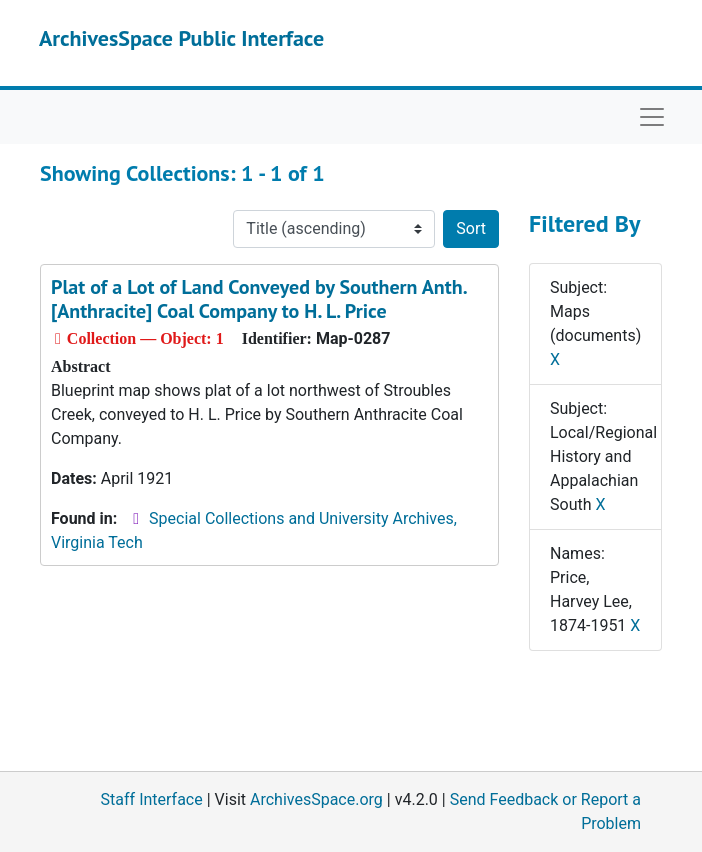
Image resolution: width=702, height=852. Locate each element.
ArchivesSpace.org (316, 799)
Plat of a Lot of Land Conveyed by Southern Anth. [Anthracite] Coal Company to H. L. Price (258, 299)
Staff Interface (152, 799)
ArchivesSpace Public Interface (181, 38)
